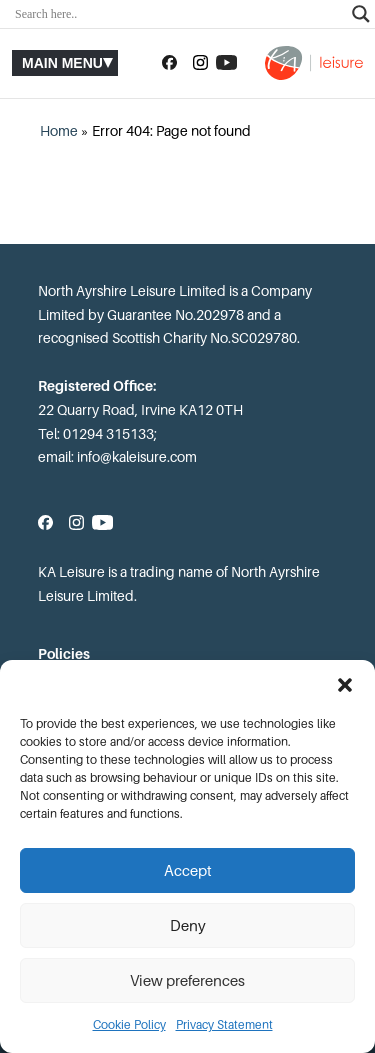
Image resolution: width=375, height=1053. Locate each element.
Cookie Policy (129, 1025)
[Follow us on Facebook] (169, 63)
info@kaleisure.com (137, 457)
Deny (188, 926)
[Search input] (178, 14)
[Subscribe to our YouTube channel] (226, 63)
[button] (345, 685)
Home (59, 131)
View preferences (187, 981)
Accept (188, 871)
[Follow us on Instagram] (200, 63)
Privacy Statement (224, 1025)
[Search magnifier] (361, 14)
